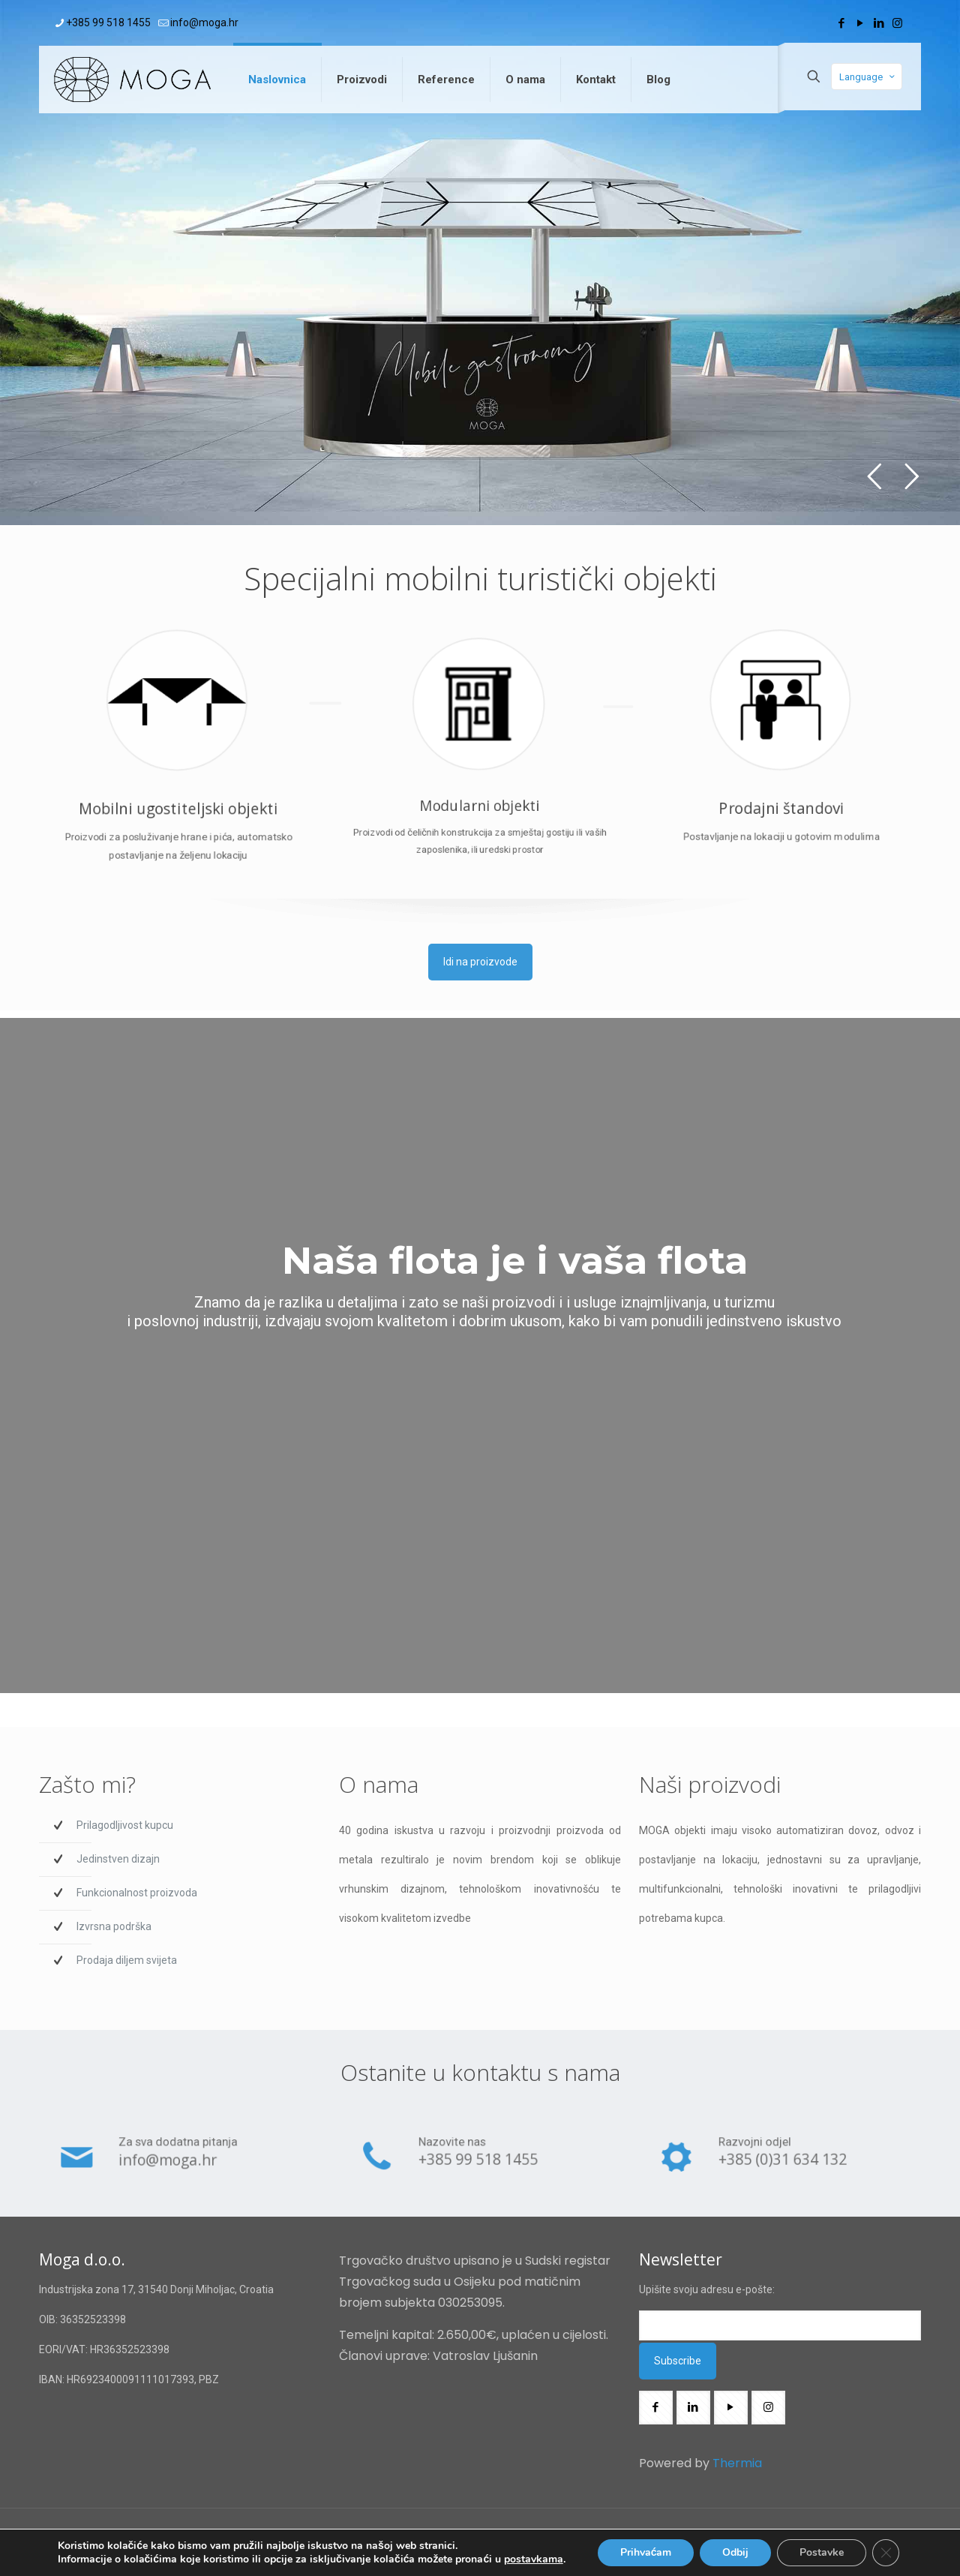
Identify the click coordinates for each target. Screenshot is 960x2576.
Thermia (736, 2463)
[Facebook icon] (841, 23)
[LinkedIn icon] (878, 23)
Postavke (822, 2552)
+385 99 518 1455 (479, 2165)
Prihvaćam (646, 2552)
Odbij (735, 2552)
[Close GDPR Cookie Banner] (885, 2552)
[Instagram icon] (897, 23)
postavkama (533, 2559)
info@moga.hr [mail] (204, 23)
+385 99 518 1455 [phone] (108, 23)
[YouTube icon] (860, 23)
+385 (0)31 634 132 (781, 2165)
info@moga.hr (174, 2165)
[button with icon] (656, 2407)
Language (868, 77)
